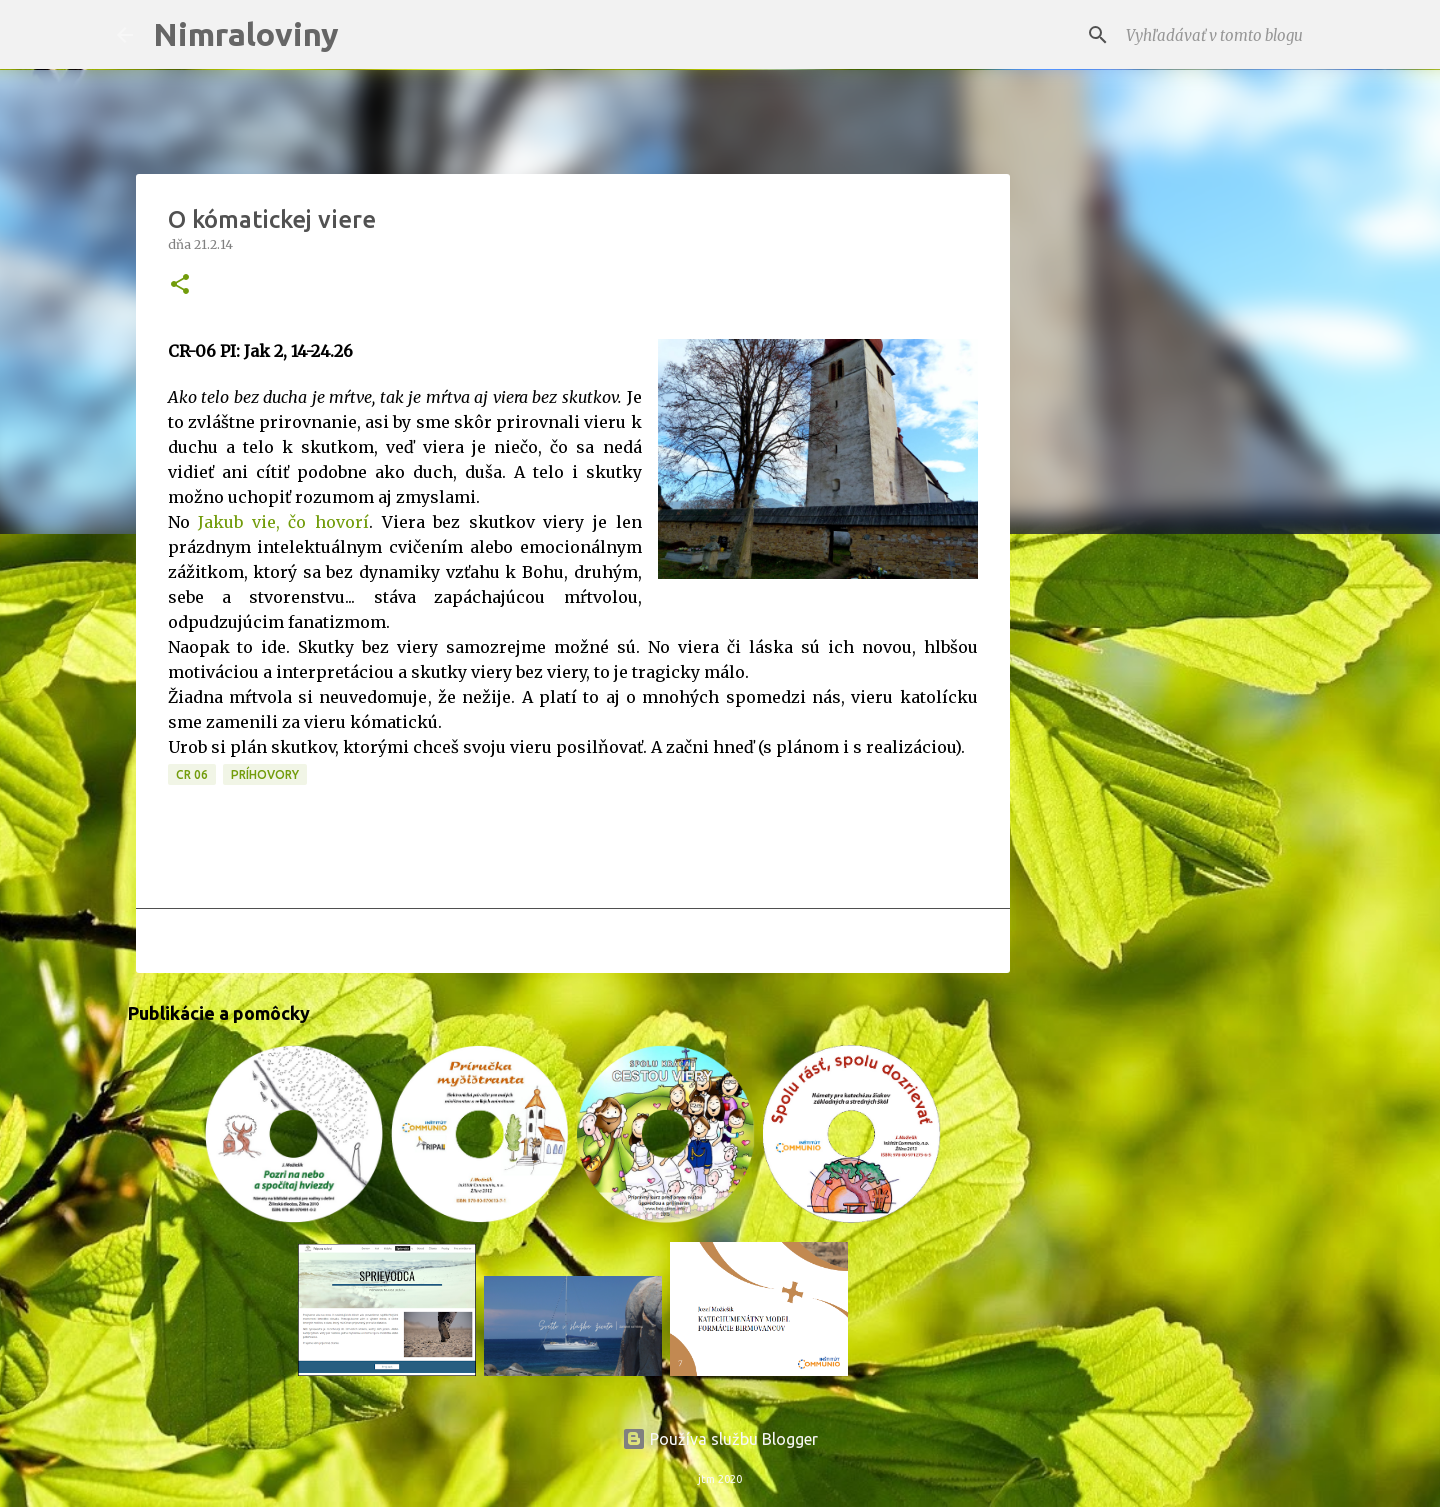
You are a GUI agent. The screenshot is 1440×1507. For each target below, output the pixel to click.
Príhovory (265, 774)
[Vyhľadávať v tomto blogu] (1223, 35)
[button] (180, 285)
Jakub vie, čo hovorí (283, 522)
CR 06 (192, 774)
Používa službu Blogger (720, 1439)
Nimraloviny (246, 34)
